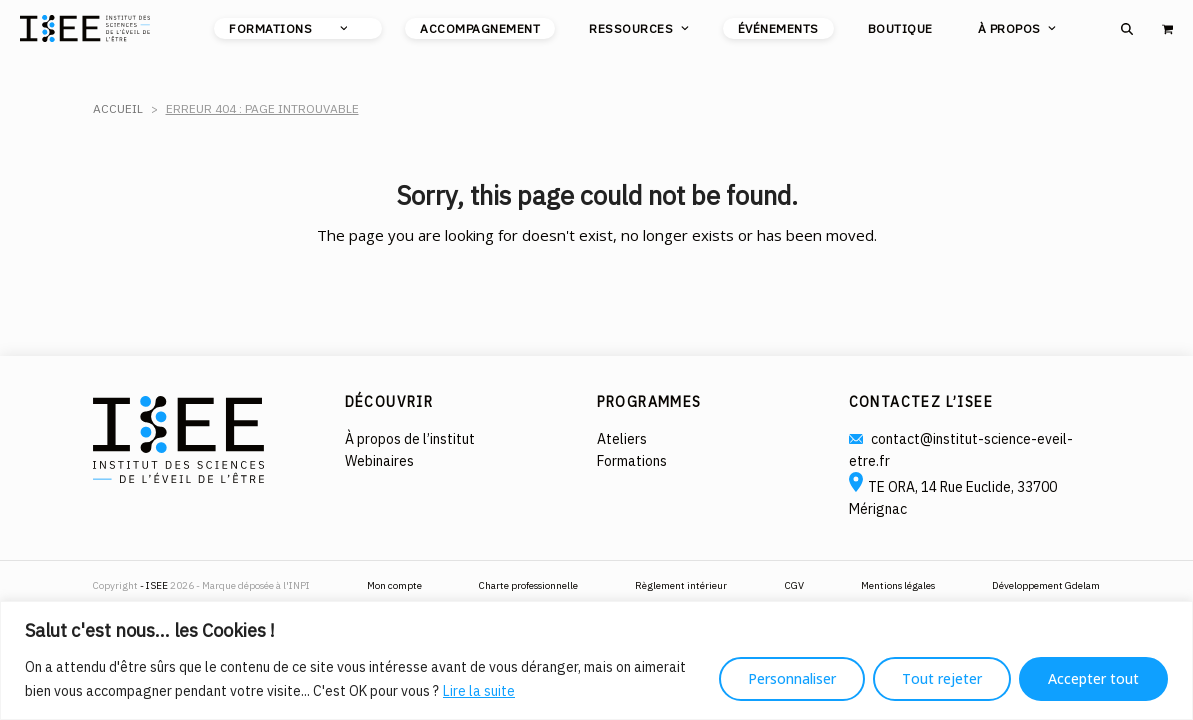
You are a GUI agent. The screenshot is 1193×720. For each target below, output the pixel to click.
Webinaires (379, 461)
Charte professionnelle (528, 585)
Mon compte (394, 585)
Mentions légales (898, 585)
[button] (1127, 23)
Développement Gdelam (1046, 585)
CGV (794, 585)
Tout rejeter (942, 678)
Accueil (118, 108)
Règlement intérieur (681, 585)
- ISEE (155, 585)
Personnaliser (792, 678)
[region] (596, 660)
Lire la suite (479, 691)
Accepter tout (1093, 678)
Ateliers (622, 439)
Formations (632, 461)
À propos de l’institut (410, 439)
